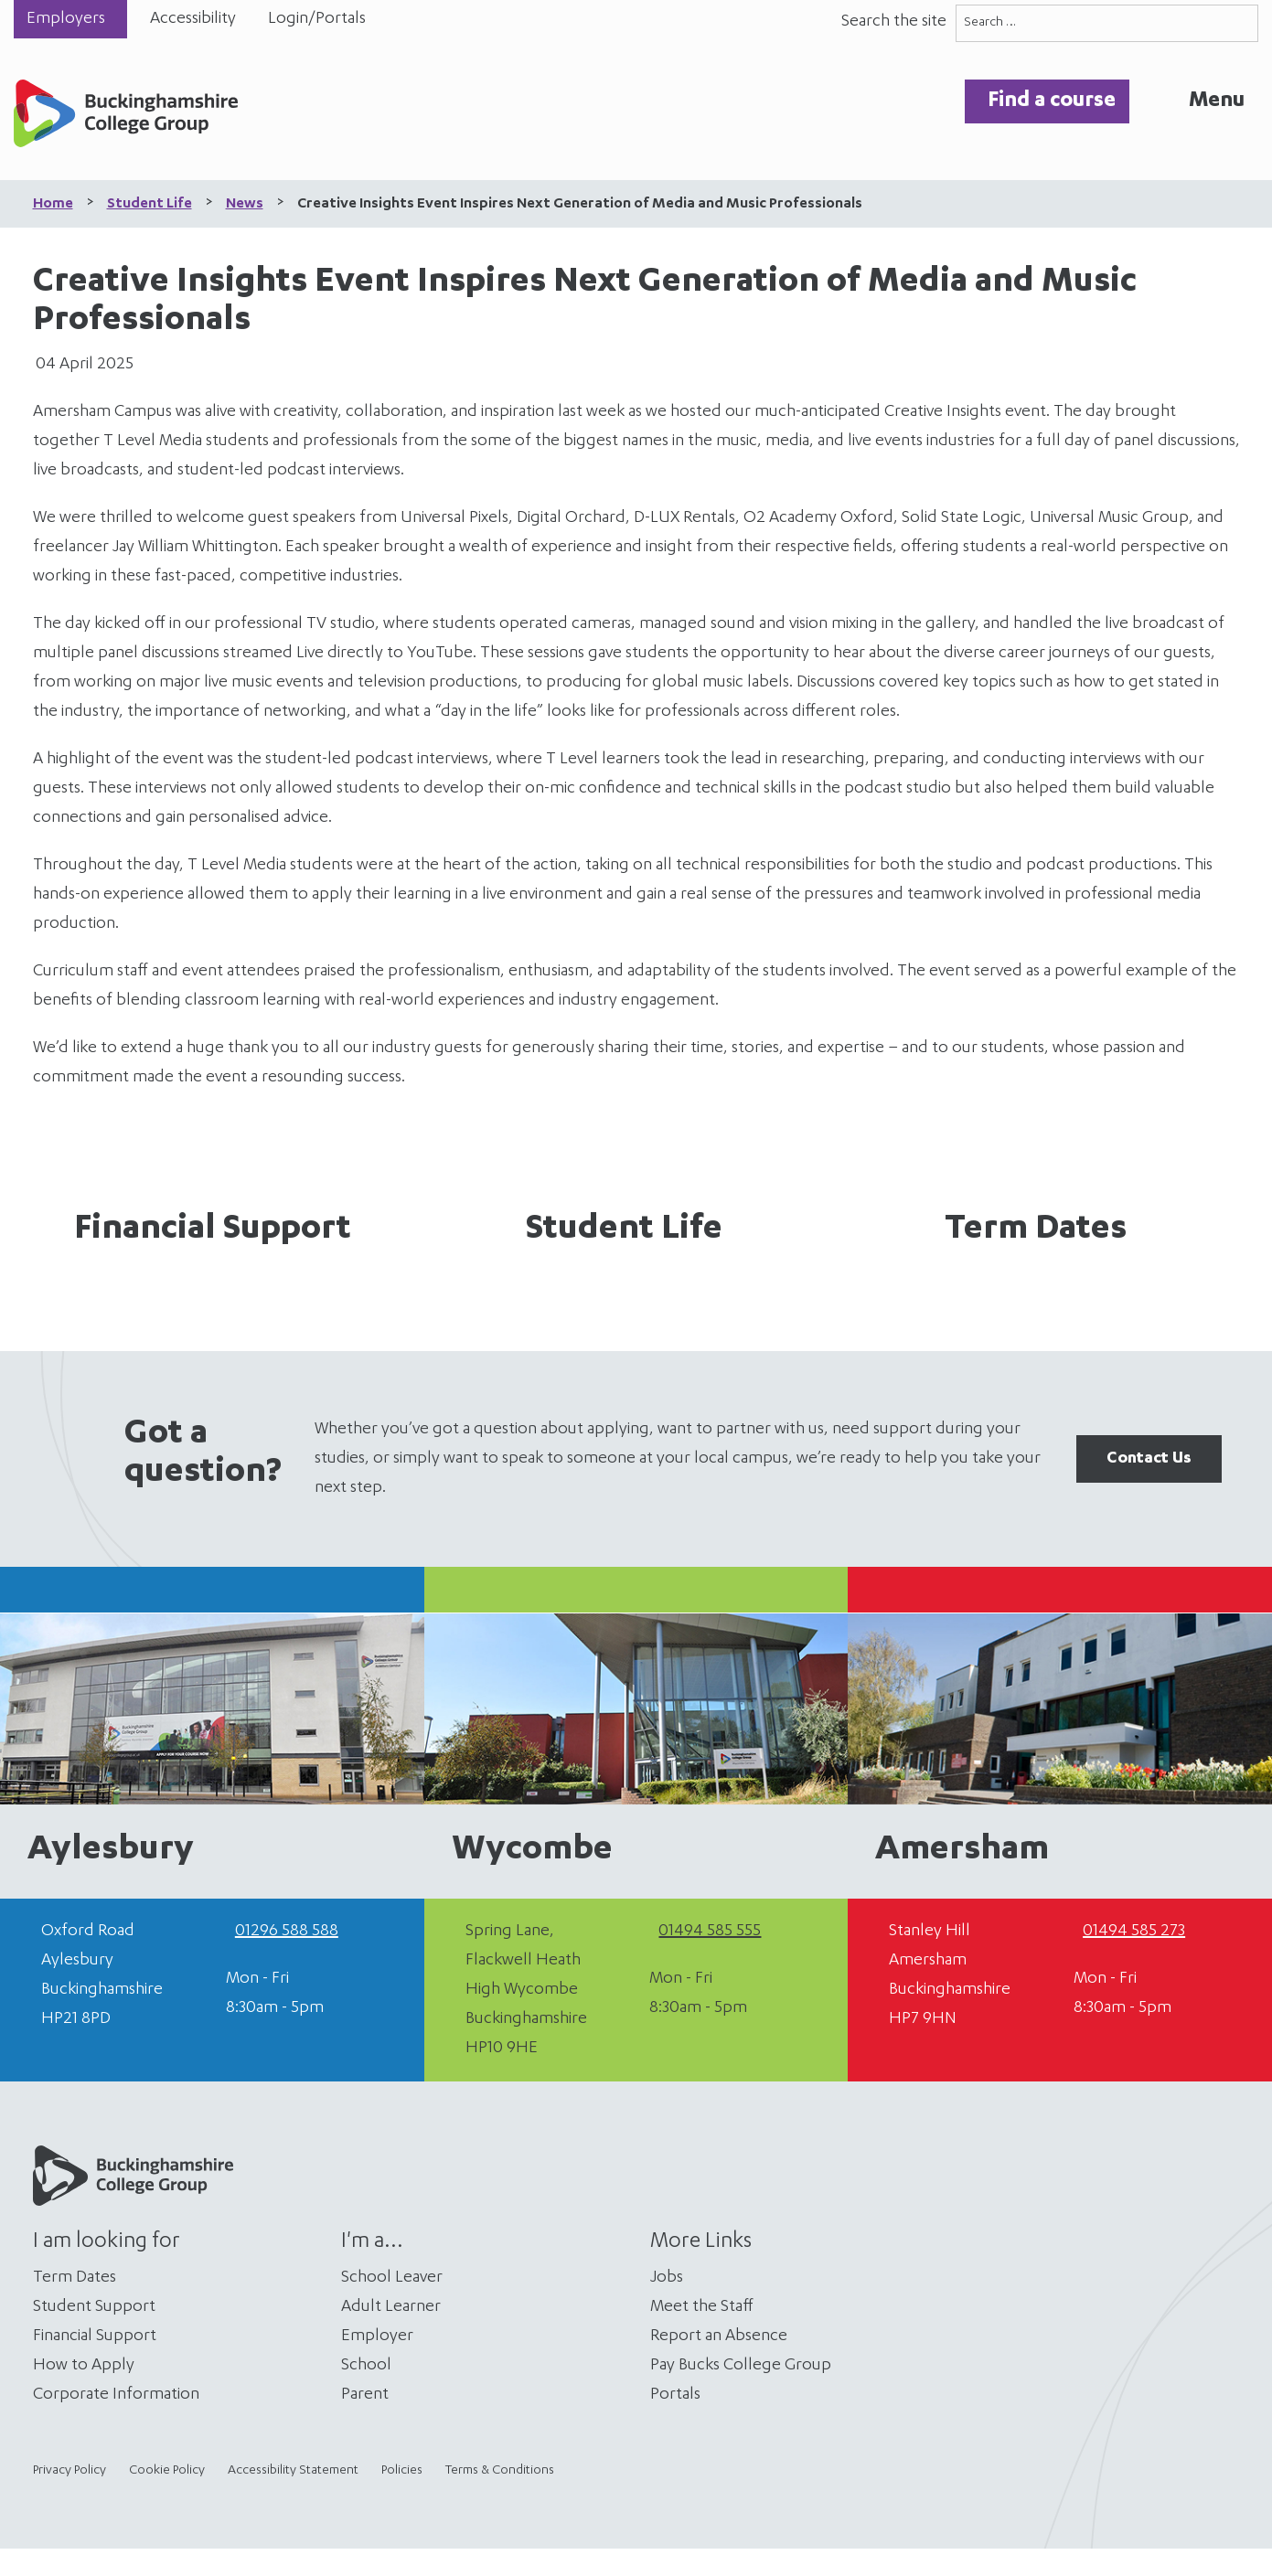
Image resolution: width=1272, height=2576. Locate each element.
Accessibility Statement (293, 2471)
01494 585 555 (709, 1931)
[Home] (126, 118)
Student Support (94, 2307)
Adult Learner (391, 2307)
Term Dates (1036, 1230)
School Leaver (392, 2278)
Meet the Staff (702, 2307)
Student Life (624, 1230)
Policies (401, 2471)
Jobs (666, 2278)
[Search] (1239, 23)
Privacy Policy (69, 2471)
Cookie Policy (167, 2471)
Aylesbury (110, 1851)
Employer (377, 2336)
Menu (1217, 101)
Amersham (962, 1851)
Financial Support (212, 1230)
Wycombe (532, 1851)
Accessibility (193, 19)
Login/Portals (317, 19)
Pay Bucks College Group (740, 2366)
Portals (675, 2395)
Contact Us (1149, 1459)
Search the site (893, 22)
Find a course (1052, 101)
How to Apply (83, 2366)
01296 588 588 (286, 1931)
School (366, 2366)
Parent (365, 2395)
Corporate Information (116, 2395)
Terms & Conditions (499, 2471)
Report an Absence (718, 2336)
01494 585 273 (1134, 1931)
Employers (66, 19)
